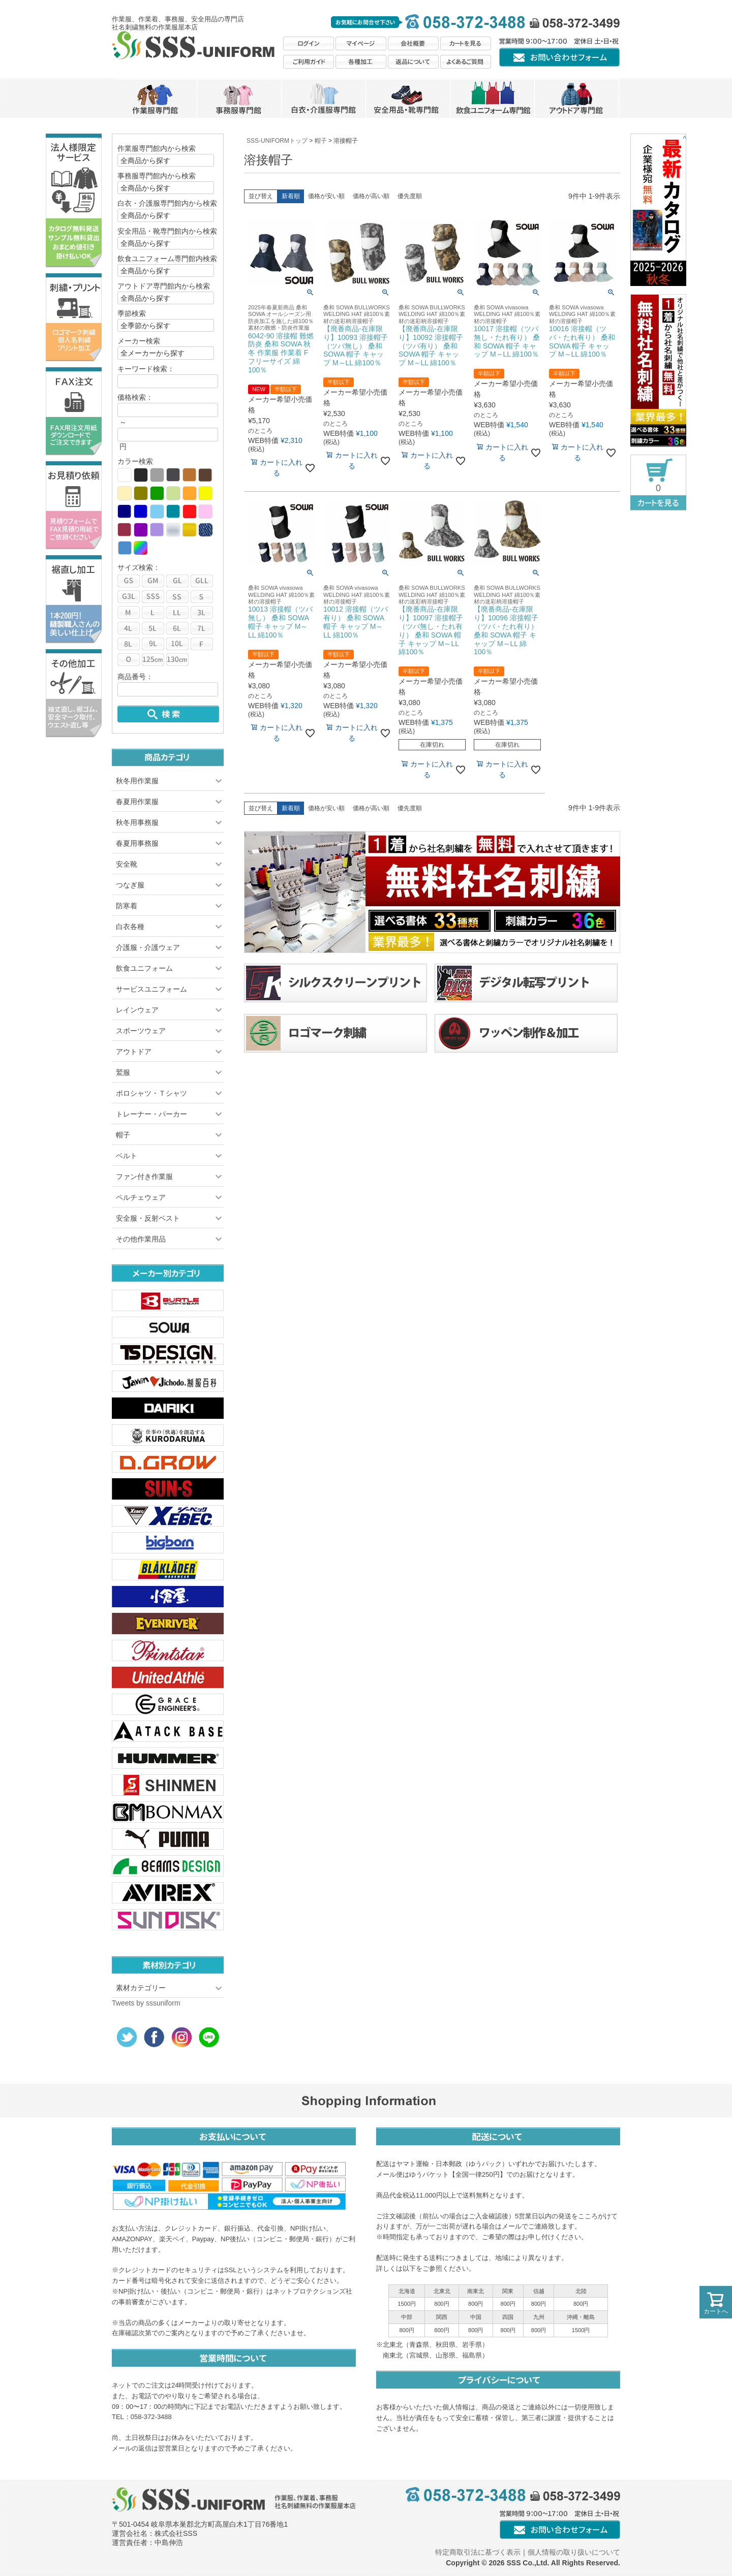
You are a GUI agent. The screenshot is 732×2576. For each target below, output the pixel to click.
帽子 (321, 140)
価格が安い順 (326, 196)
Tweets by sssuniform (146, 2003)
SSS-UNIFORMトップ (277, 140)
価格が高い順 (371, 196)
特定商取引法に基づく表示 (478, 2552)
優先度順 (410, 196)
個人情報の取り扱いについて (574, 2552)
